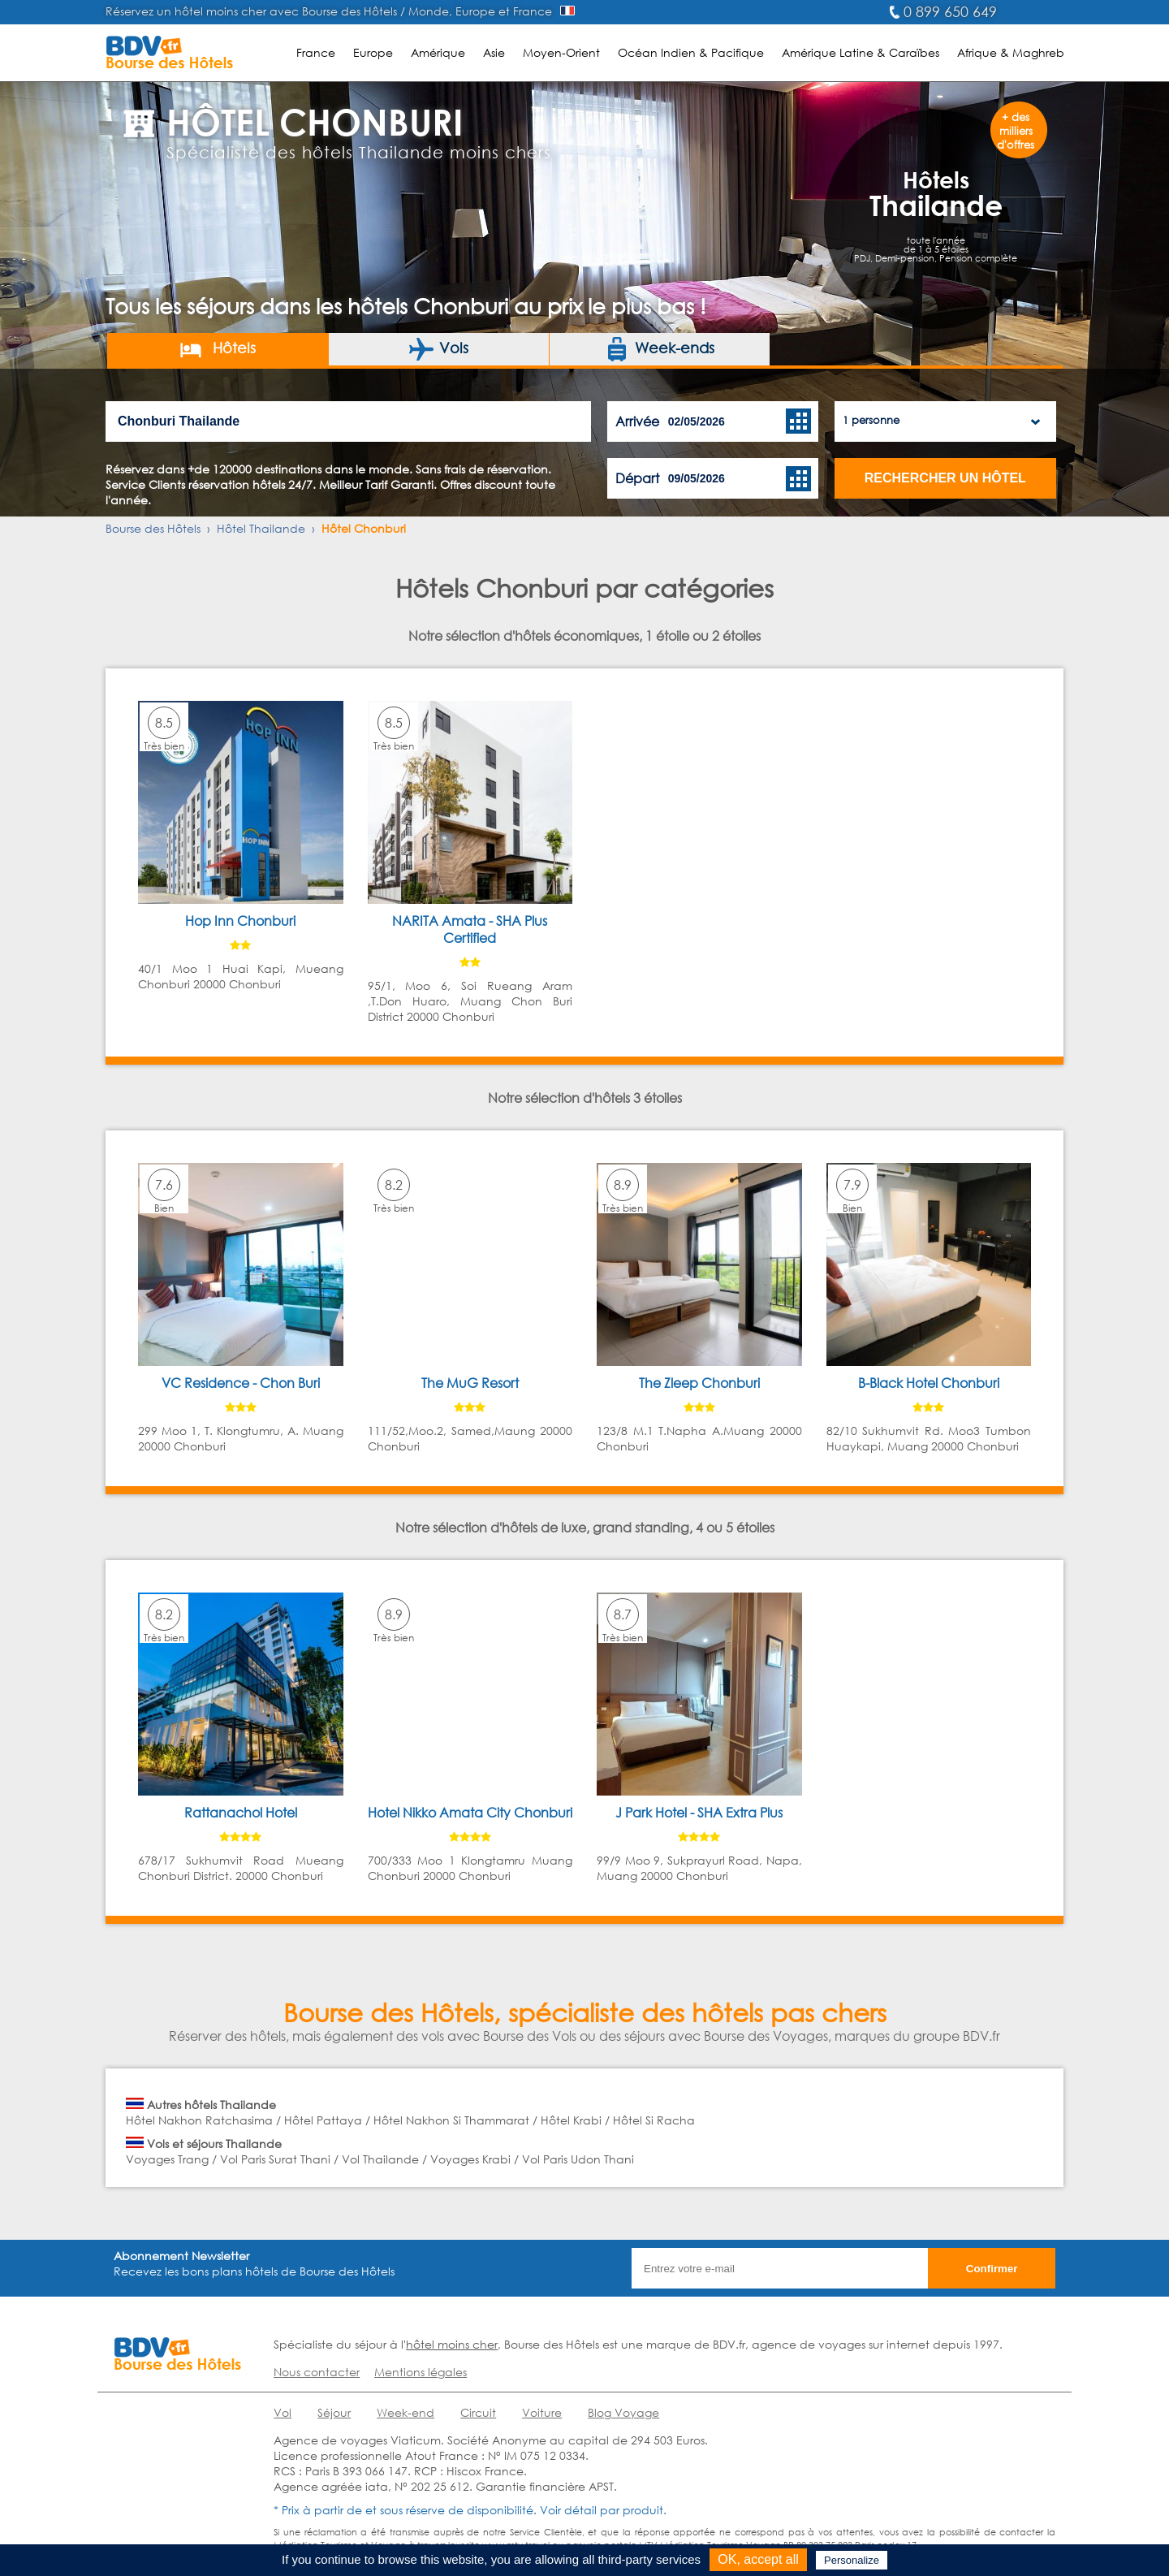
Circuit (478, 2412)
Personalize (851, 2560)
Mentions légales (420, 2371)
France (315, 52)
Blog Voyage (623, 2412)
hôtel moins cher (452, 2344)
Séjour (334, 2412)
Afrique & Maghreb (1010, 52)
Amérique (438, 52)
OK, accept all (758, 2559)
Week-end (405, 2412)
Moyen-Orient (561, 52)
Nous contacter (317, 2371)
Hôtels (217, 349)
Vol (282, 2412)
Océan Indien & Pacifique (691, 52)
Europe (373, 52)
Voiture (542, 2412)
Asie (494, 52)
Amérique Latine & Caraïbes (860, 52)
